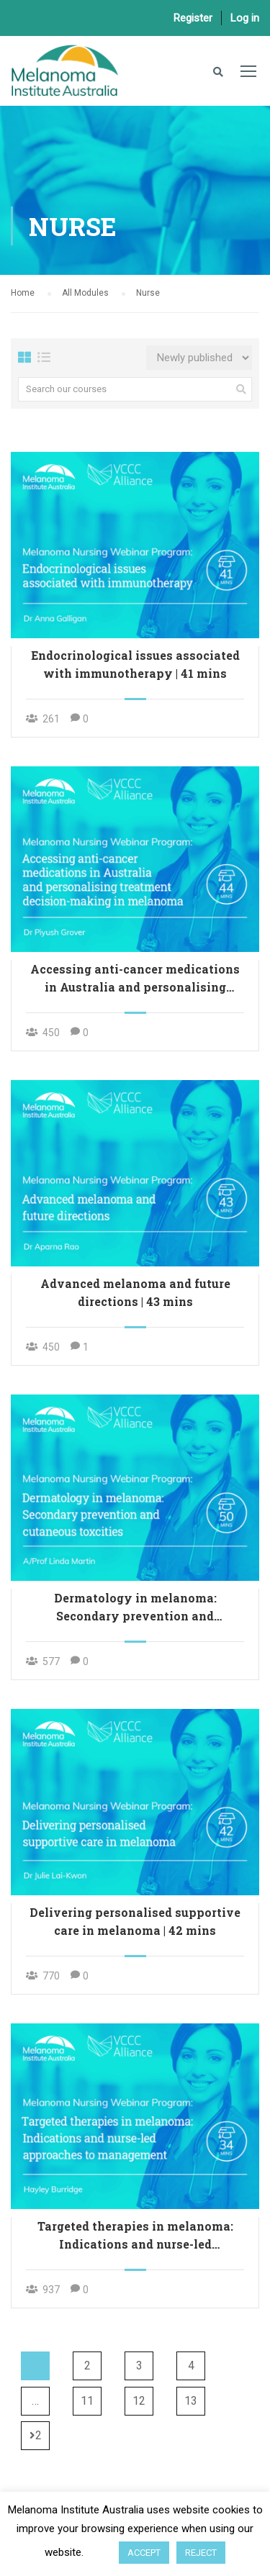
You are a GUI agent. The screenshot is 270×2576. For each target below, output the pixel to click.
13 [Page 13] (190, 2401)
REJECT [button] (201, 2552)
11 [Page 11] (87, 2401)
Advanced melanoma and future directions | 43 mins (135, 1292)
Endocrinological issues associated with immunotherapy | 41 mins (135, 664)
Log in (244, 18)
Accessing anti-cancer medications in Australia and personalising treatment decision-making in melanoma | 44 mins (135, 978)
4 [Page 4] (191, 2365)
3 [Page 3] (139, 2365)
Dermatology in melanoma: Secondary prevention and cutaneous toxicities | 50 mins (135, 1607)
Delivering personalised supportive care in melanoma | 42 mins (135, 1921)
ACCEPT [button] (144, 2552)
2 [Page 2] (87, 2365)
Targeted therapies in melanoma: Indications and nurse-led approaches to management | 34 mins (135, 2235)
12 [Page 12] (138, 2401)
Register (193, 18)
